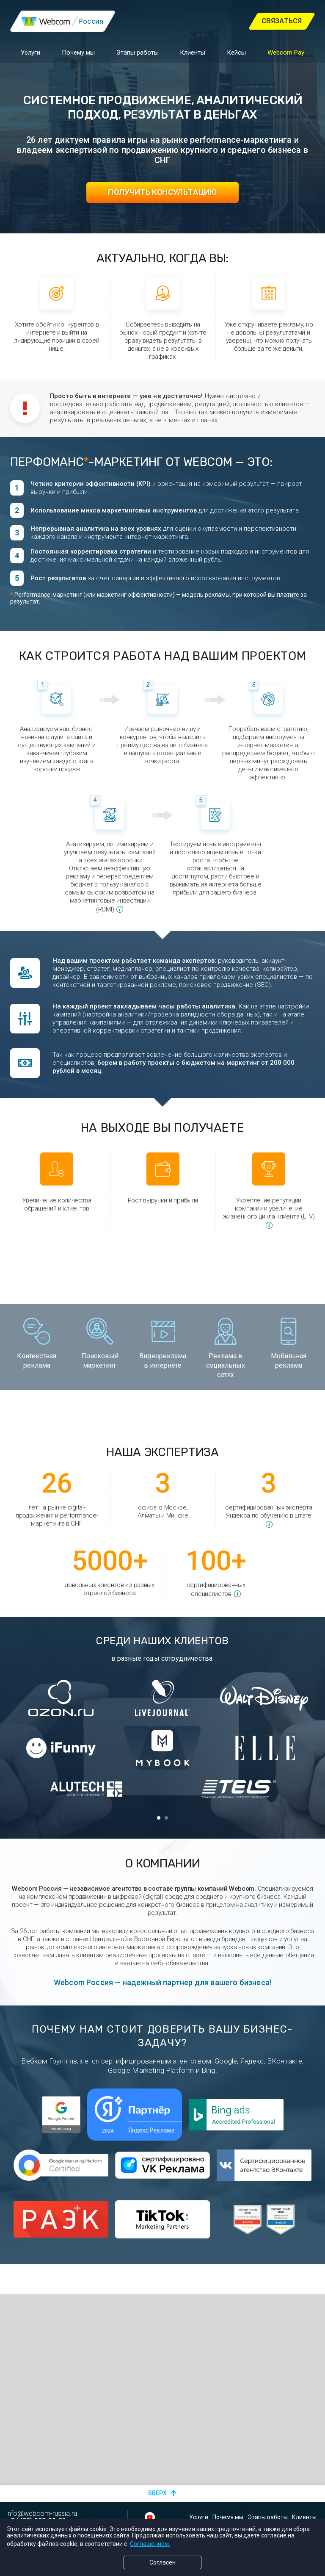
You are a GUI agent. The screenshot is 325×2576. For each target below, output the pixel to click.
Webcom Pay (285, 50)
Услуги (30, 50)
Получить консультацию (162, 192)
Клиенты (192, 50)
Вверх (157, 2493)
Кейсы (236, 50)
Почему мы (78, 50)
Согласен (162, 2562)
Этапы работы (137, 50)
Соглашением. (150, 2543)
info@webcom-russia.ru (41, 2514)
